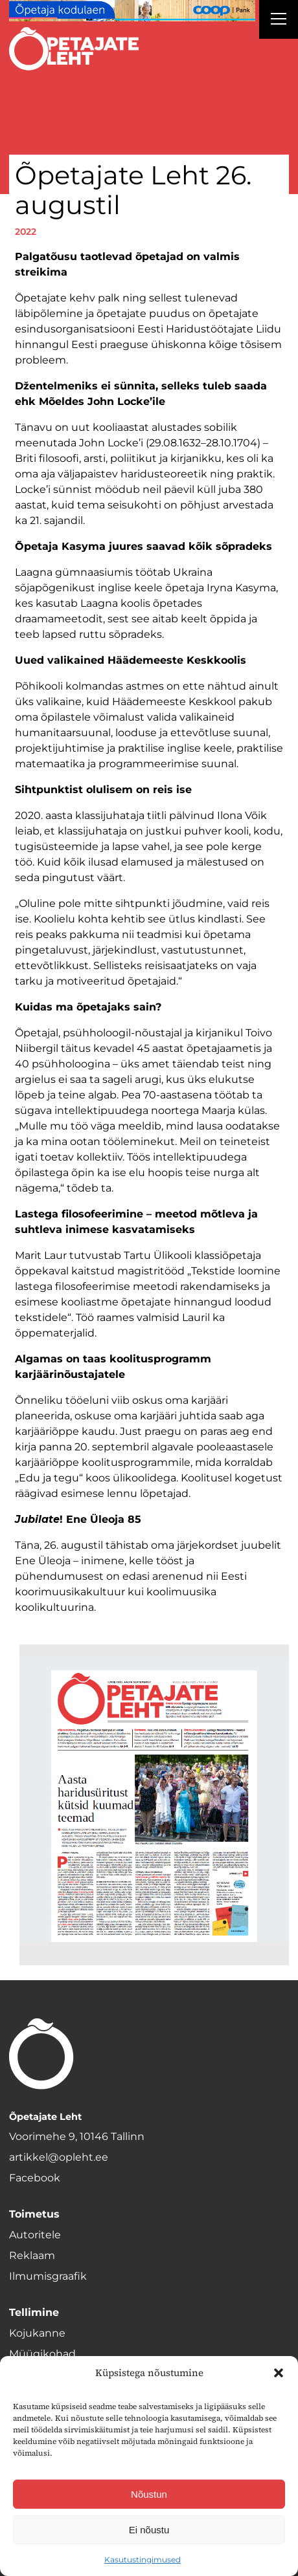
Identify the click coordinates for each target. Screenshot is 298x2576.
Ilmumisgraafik (48, 2276)
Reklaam (32, 2255)
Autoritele (35, 2235)
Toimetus (34, 2214)
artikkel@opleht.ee (58, 2157)
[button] (278, 2372)
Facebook (34, 2178)
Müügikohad (42, 2354)
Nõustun (149, 2494)
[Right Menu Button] (278, 20)
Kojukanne (37, 2333)
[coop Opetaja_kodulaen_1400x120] (132, 10)
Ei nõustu (149, 2529)
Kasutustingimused (142, 2559)
